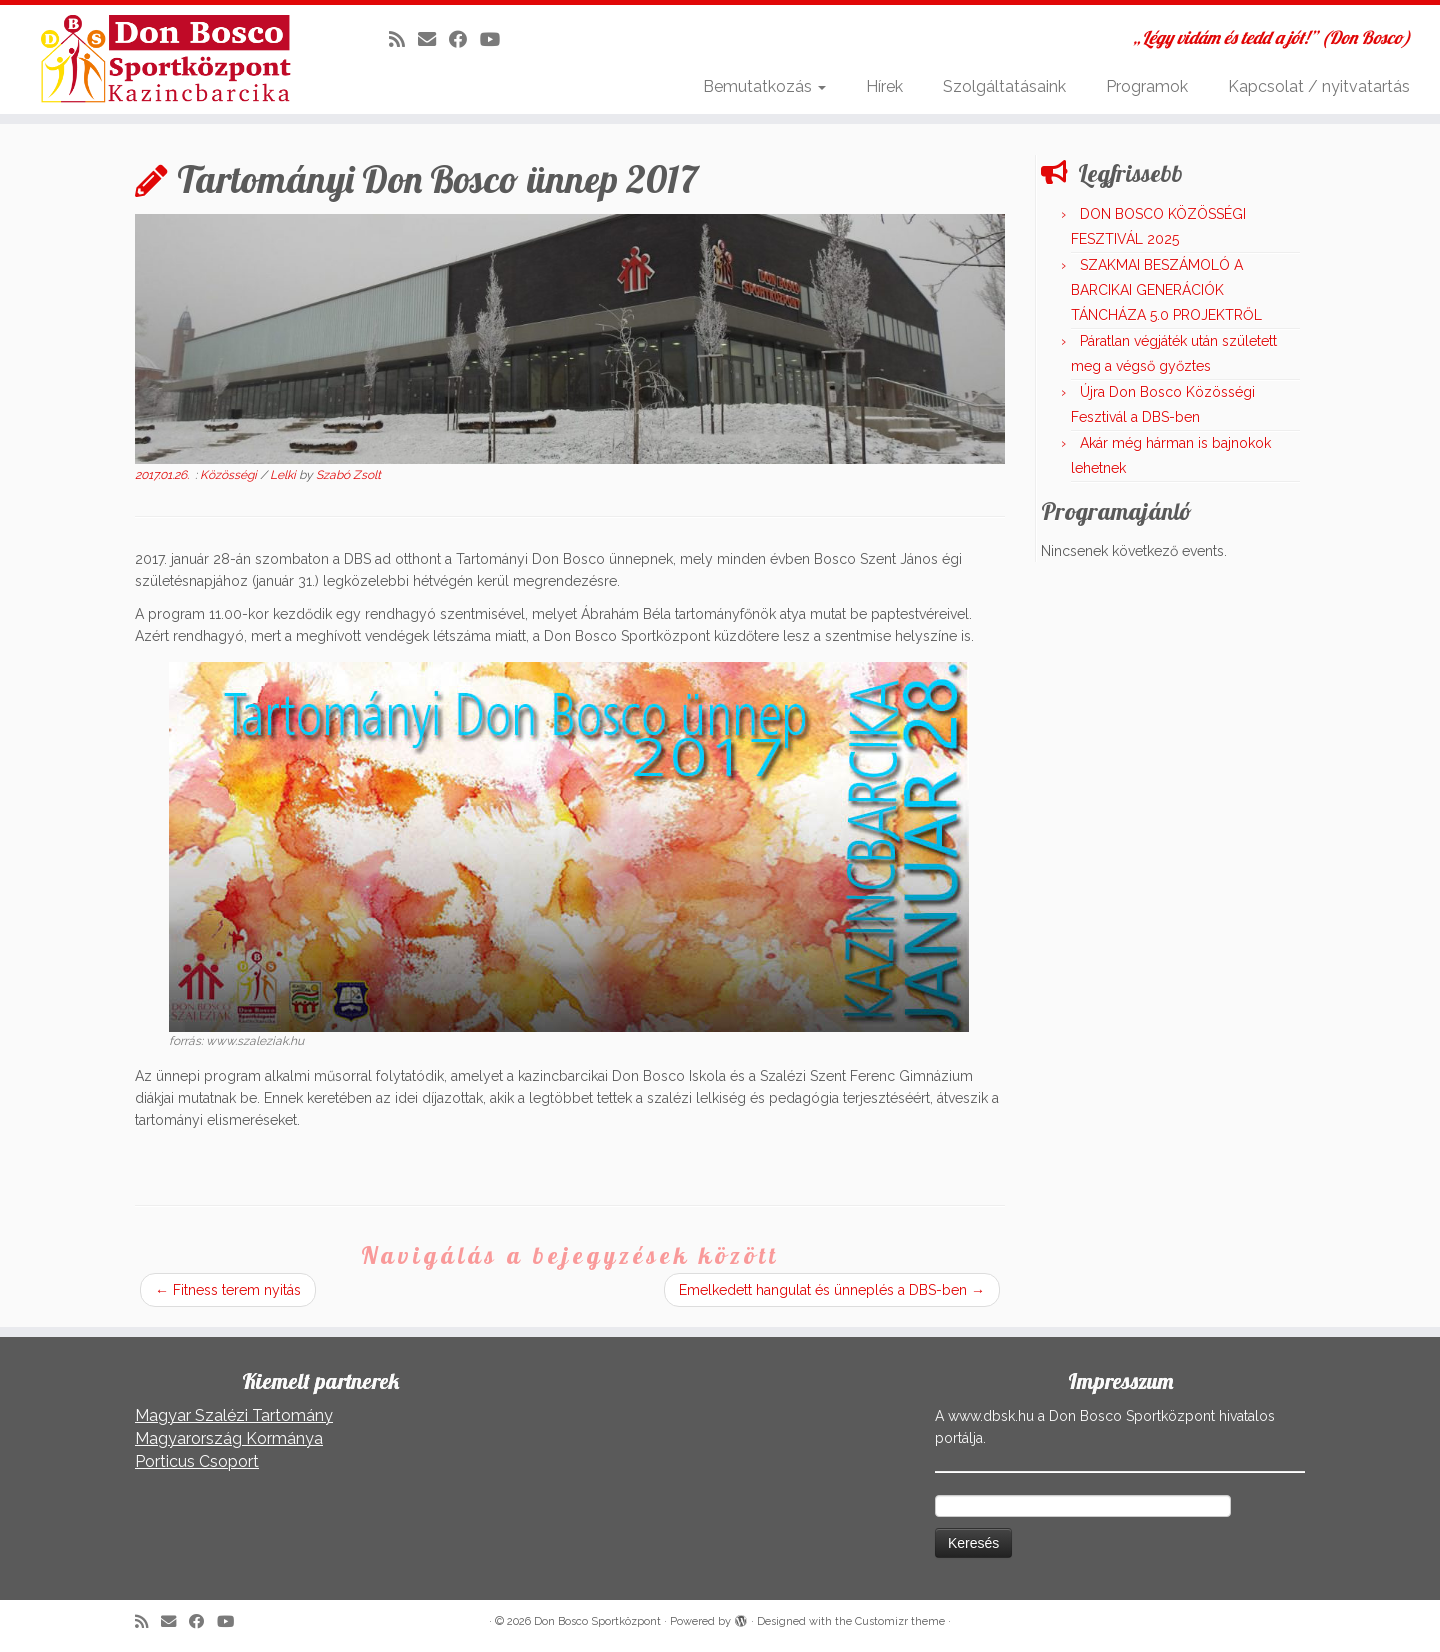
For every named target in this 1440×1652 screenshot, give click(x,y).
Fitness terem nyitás (228, 1290)
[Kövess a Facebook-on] (464, 39)
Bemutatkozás (764, 86)
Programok (1147, 86)
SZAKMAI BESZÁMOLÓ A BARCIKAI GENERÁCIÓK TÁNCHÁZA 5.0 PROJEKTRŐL (1166, 290)
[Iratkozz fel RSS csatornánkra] (403, 39)
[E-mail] (433, 39)
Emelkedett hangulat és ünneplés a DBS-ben (832, 1290)
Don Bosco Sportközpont (597, 1621)
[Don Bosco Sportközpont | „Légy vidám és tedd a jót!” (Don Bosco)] (166, 59)
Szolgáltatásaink (1004, 86)
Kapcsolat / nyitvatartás (1319, 86)
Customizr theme (900, 1621)
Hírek (884, 86)
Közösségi (230, 475)
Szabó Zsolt (348, 475)
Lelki (284, 475)
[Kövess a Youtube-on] (496, 39)
